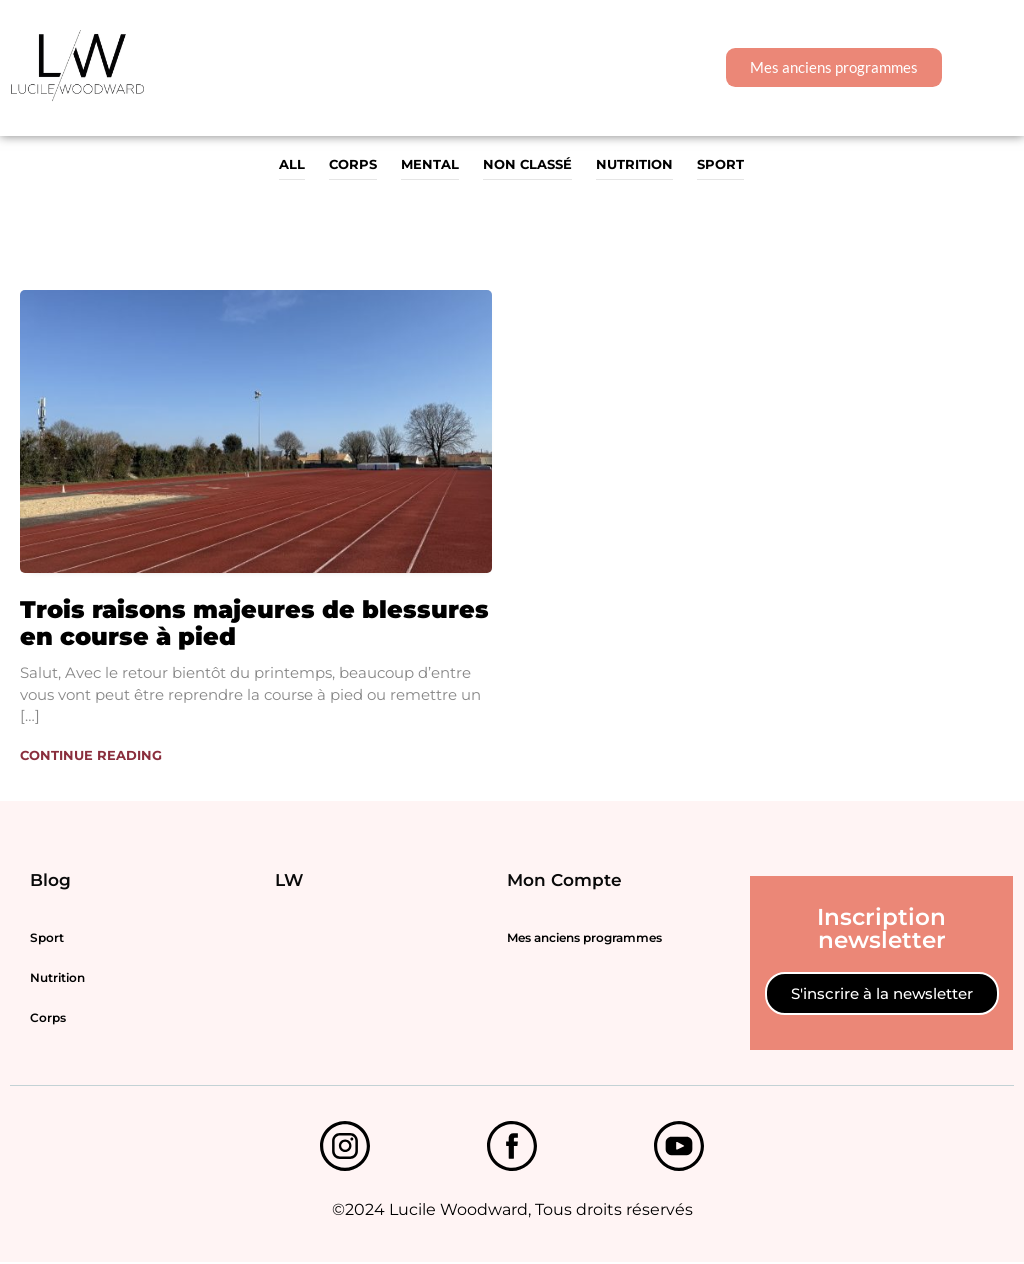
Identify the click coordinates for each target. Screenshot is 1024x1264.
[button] (988, 67)
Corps (353, 164)
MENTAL (430, 164)
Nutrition (634, 164)
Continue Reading (91, 756)
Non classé (527, 164)
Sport (720, 164)
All (292, 164)
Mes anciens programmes (584, 938)
